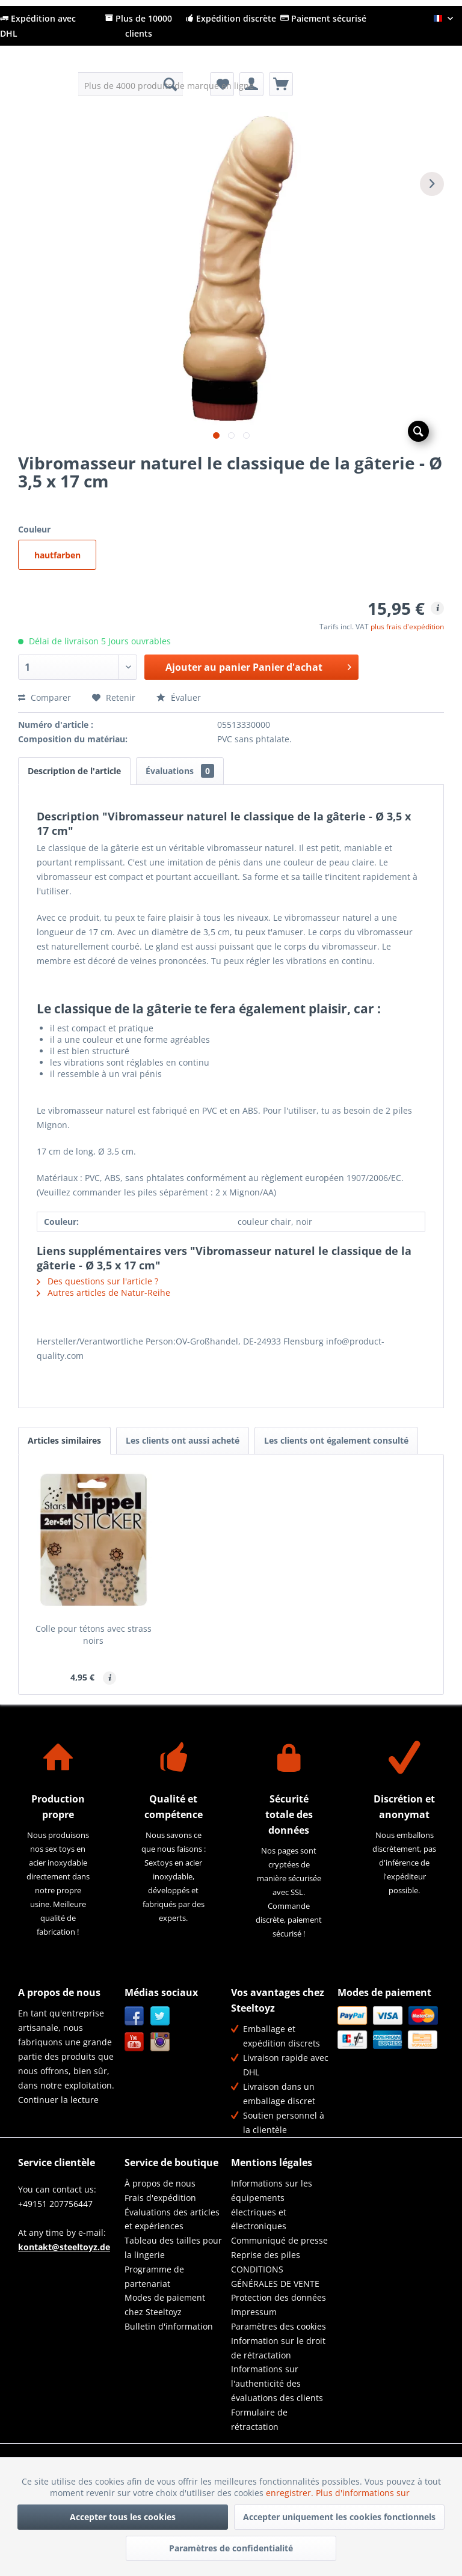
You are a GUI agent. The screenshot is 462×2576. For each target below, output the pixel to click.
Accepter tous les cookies (123, 2517)
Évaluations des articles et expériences (172, 2219)
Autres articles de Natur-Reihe (103, 1292)
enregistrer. (291, 2492)
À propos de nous (160, 2183)
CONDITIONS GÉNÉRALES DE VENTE (275, 2276)
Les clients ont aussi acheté (182, 1440)
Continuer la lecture (58, 2099)
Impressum (254, 2312)
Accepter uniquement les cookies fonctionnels (339, 2517)
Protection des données (278, 2297)
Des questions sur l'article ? (97, 1281)
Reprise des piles (265, 2254)
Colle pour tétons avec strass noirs (93, 1634)
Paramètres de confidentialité (231, 2548)
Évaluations (180, 771)
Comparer (44, 697)
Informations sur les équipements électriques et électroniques (271, 2205)
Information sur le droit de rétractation (278, 2348)
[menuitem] (130, 84)
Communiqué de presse (279, 2240)
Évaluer (178, 697)
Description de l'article (74, 771)
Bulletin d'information (169, 2326)
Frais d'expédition (160, 2197)
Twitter (160, 2016)
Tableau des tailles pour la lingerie (173, 2247)
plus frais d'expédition (407, 626)
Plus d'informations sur (364, 2492)
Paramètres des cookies (278, 2326)
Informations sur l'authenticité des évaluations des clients (277, 2383)
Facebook (134, 2016)
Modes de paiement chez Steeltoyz (165, 2305)
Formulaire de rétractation (259, 2419)
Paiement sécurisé (323, 18)
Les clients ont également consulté (336, 1440)
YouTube (134, 2042)
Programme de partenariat (154, 2276)
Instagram (160, 2042)
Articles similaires (64, 1440)
